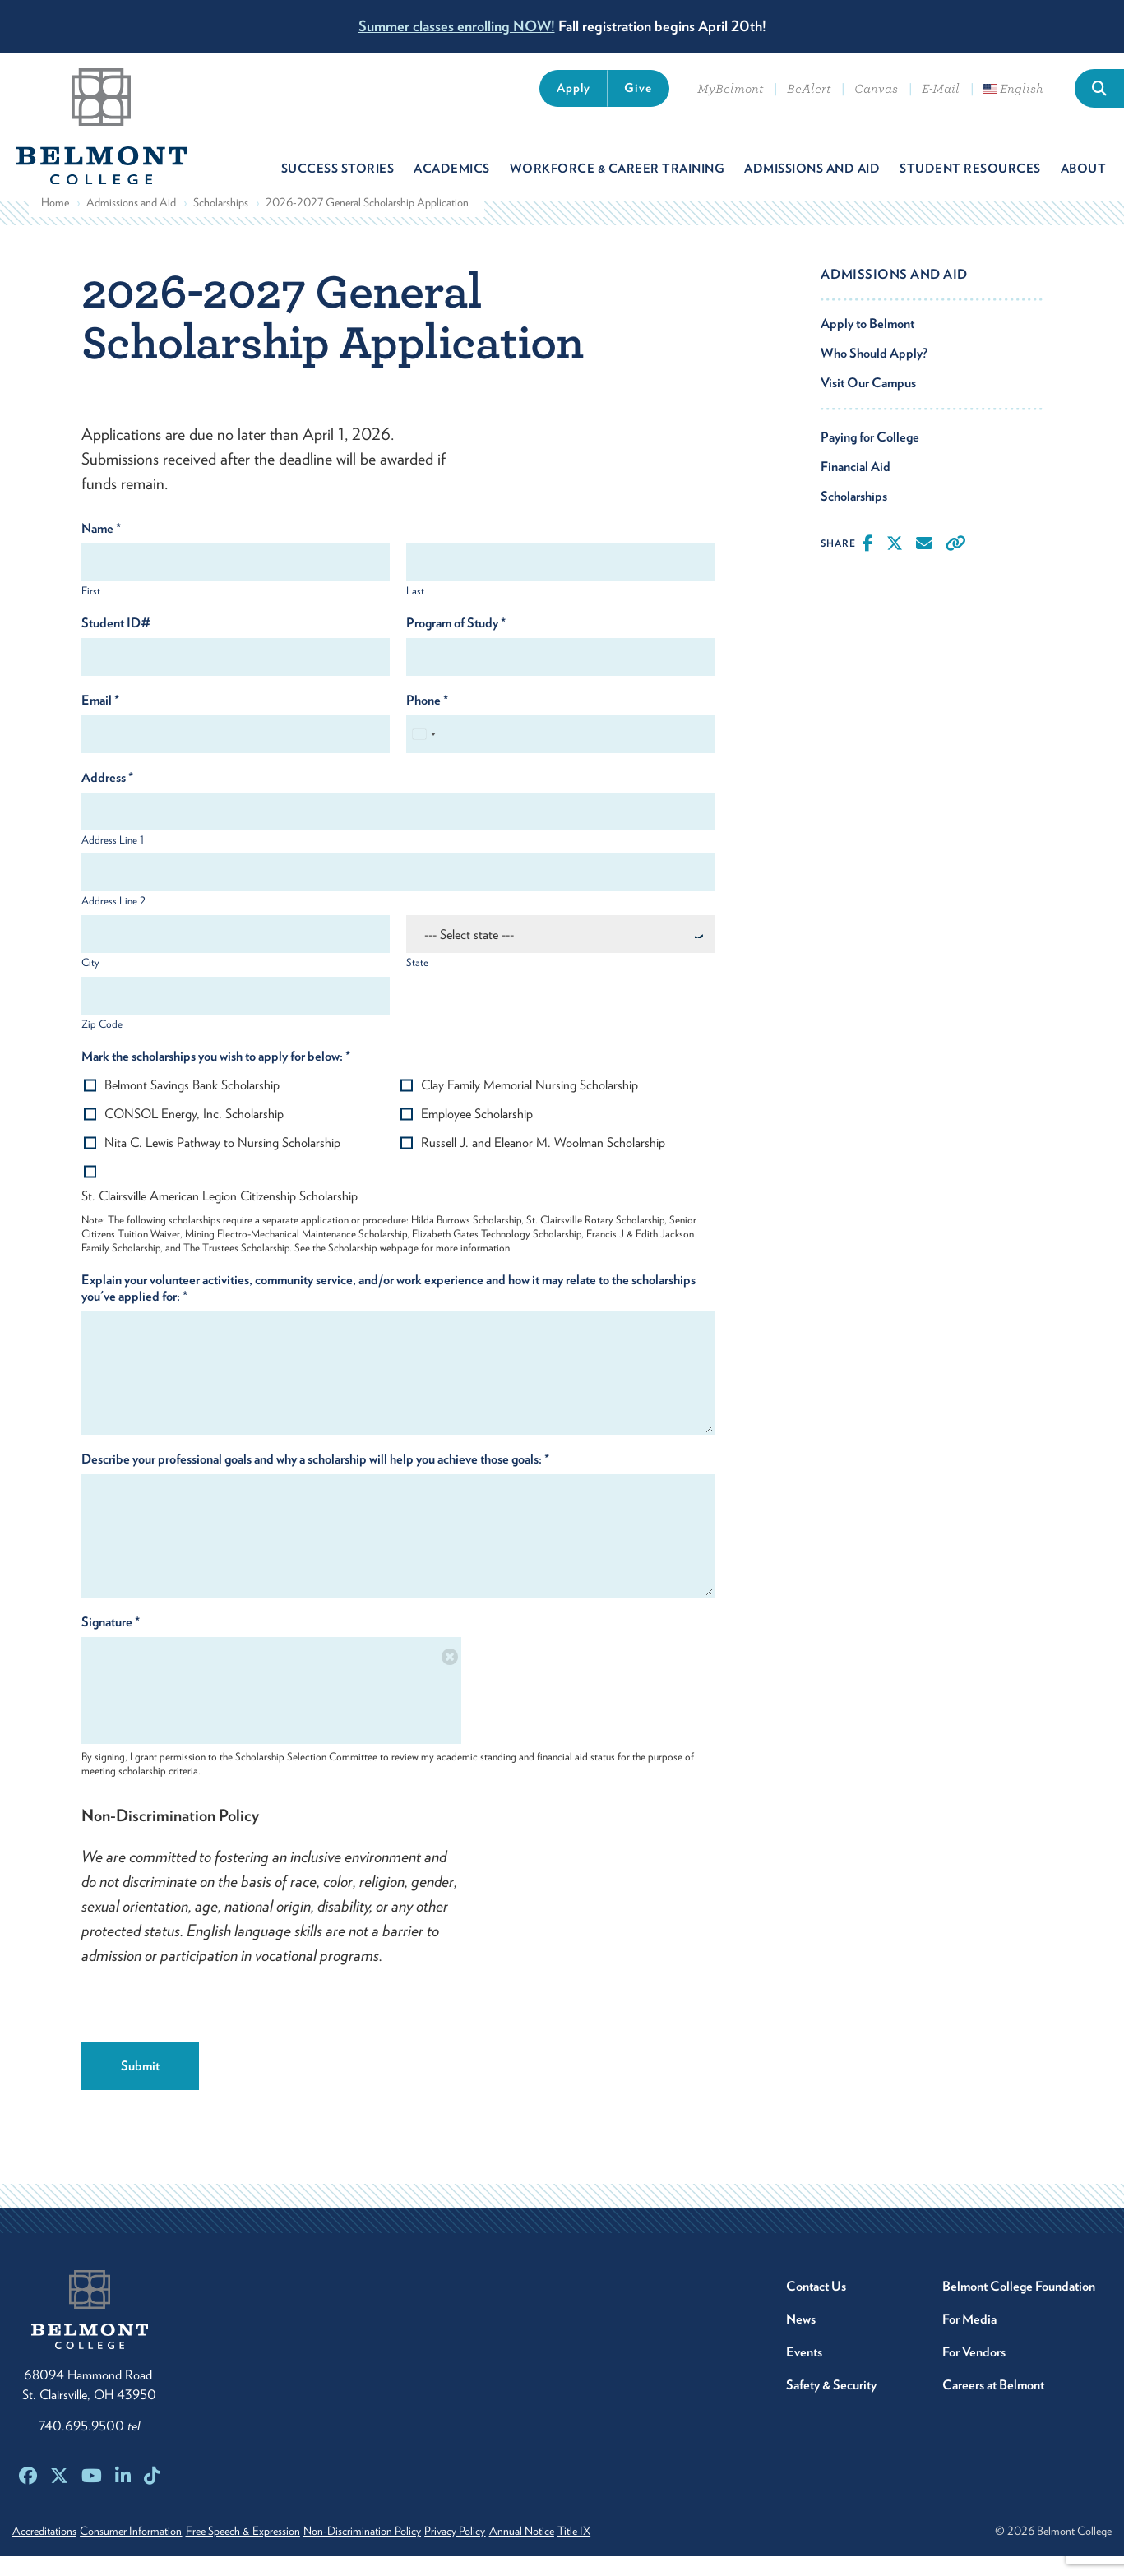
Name (101, 548)
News (801, 2339)
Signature (110, 1641)
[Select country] (423, 754)
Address (107, 797)
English (1013, 88)
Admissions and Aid (131, 222)
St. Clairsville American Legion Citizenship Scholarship (219, 1215)
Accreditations (44, 2550)
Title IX (661, 2550)
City (90, 982)
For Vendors (974, 2371)
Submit (140, 2085)
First (90, 610)
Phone (427, 720)
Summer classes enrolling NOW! (456, 26)
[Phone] (560, 754)
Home (55, 222)
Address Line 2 (113, 921)
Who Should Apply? (874, 373)
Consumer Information (146, 2550)
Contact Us (816, 2306)
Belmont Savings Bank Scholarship (192, 1104)
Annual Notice (594, 2550)
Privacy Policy (513, 2550)
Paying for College (870, 457)
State (417, 982)
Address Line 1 (112, 859)
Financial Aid (855, 486)
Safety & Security (831, 2404)
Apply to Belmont (867, 343)
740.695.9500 (89, 2445)
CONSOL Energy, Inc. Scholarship (194, 1133)
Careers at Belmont (993, 2404)
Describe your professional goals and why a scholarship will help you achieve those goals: (315, 1479)
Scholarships (220, 222)
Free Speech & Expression (272, 2550)
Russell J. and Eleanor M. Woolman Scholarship (543, 1162)
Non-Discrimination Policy (406, 2550)
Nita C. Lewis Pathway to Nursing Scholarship (222, 1162)
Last (415, 610)
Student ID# (116, 642)
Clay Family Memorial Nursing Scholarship (529, 1104)
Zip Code (102, 1044)
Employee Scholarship (477, 1133)
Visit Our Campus (868, 402)
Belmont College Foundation (1018, 2306)
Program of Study (456, 642)
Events (804, 2371)
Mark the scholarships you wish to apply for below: (215, 1076)
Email (100, 720)
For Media (969, 2339)
